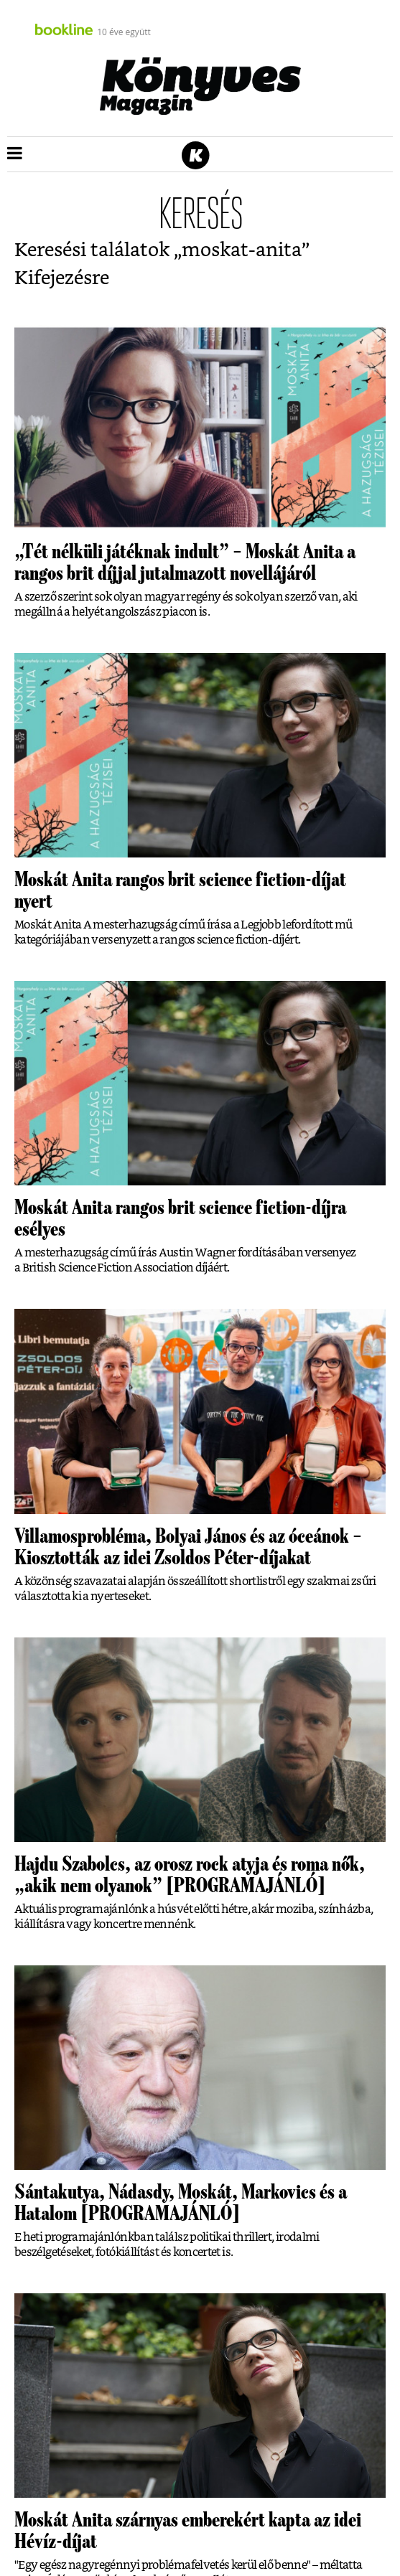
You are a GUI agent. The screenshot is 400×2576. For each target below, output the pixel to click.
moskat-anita (242, 250)
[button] (14, 154)
